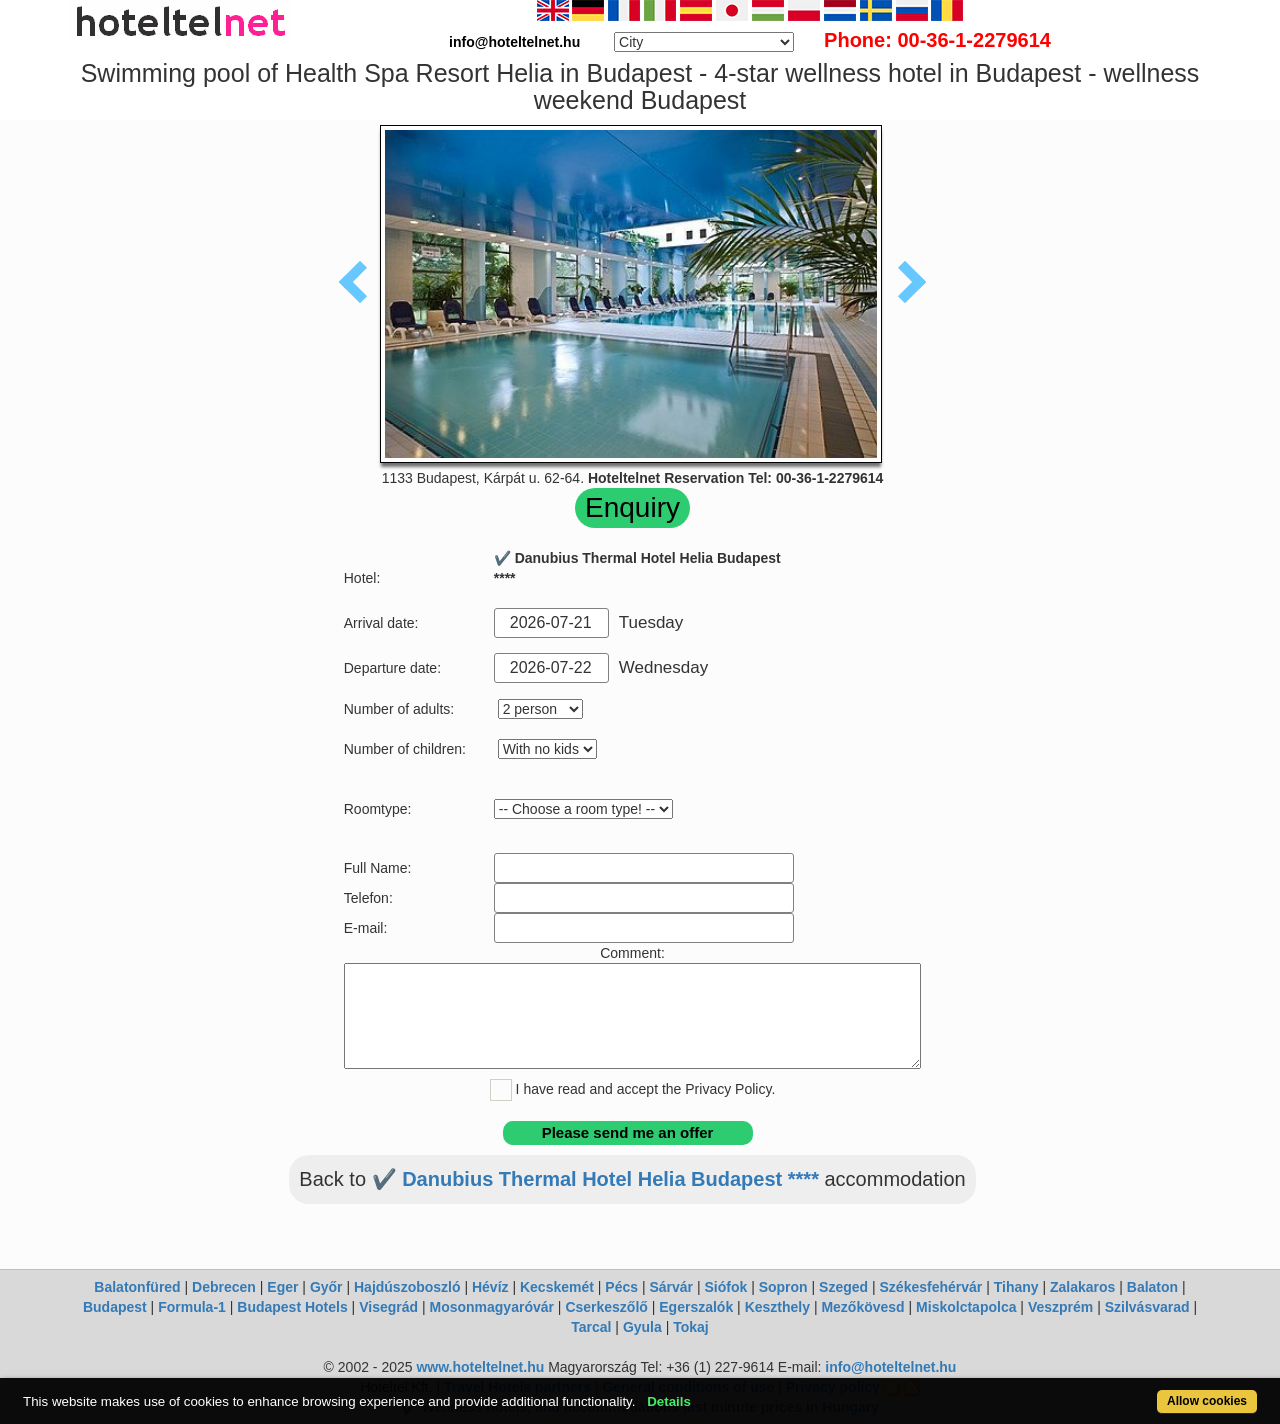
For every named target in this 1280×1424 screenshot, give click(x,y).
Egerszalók (696, 1307)
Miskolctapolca (966, 1307)
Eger (282, 1287)
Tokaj (691, 1327)
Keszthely (777, 1307)
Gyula (642, 1327)
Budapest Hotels (292, 1307)
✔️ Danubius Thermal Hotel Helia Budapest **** (595, 1179)
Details (669, 1401)
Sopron (783, 1287)
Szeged (843, 1287)
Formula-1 (192, 1307)
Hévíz (490, 1287)
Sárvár (671, 1287)
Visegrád (388, 1307)
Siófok (725, 1287)
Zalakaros (1082, 1287)
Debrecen (224, 1287)
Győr (326, 1287)
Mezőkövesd (862, 1307)
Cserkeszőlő (606, 1307)
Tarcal (591, 1327)
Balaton (1152, 1287)
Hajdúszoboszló (407, 1287)
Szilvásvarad (1147, 1307)
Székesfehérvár (931, 1287)
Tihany (1016, 1287)
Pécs (621, 1287)
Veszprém (1060, 1307)
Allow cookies (1207, 1401)
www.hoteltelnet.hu (480, 1367)
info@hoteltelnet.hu (890, 1367)
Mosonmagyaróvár (491, 1307)
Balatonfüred (137, 1287)
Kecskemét (557, 1287)
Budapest (115, 1307)
